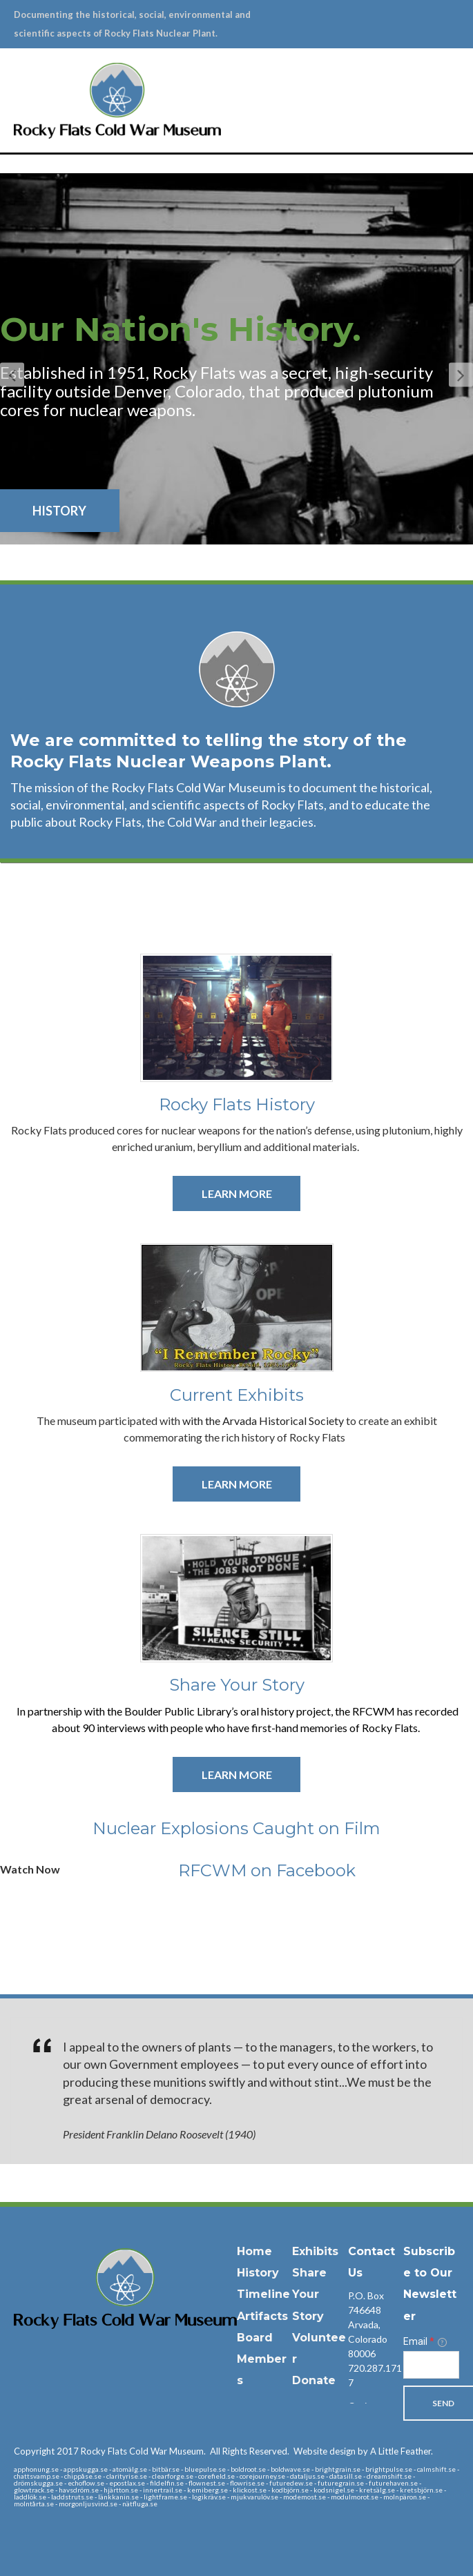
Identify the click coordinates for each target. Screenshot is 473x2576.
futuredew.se (291, 2463)
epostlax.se (127, 2463)
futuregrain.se (341, 2463)
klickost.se (250, 2470)
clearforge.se (172, 2456)
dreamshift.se (389, 2456)
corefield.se (216, 2456)
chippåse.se (83, 2456)
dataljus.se (307, 2456)
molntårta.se (34, 2484)
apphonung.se (36, 2450)
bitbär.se (166, 2450)
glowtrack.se (34, 2470)
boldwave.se (290, 2450)
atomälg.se (130, 2450)
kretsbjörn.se (421, 2470)
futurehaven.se (393, 2463)
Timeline (263, 2275)
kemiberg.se (207, 2470)
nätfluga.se (139, 2484)
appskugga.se (86, 2450)
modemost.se (304, 2477)
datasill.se (345, 2456)
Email (425, 2322)
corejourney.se (262, 2456)
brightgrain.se (337, 2450)
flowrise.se (247, 2463)
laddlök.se (30, 2477)
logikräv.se (209, 2477)
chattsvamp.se (36, 2456)
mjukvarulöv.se (254, 2477)
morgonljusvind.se (88, 2484)
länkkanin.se (118, 2477)
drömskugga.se (38, 2463)
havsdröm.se (79, 2470)
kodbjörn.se (290, 2470)
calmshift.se (436, 2450)
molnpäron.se (404, 2477)
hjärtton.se (121, 2470)
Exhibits (315, 2232)
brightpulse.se (388, 2450)
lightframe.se (165, 2477)
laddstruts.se (72, 2477)
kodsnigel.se (333, 2470)
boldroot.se (248, 2450)
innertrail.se (162, 2470)
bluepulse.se (205, 2450)
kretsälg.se (377, 2470)
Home (254, 2232)
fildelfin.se (167, 2463)
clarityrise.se (126, 2456)
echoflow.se (86, 2463)
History (258, 2254)
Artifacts (262, 2296)
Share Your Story (309, 2275)
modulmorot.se (354, 2477)
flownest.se (207, 2463)
